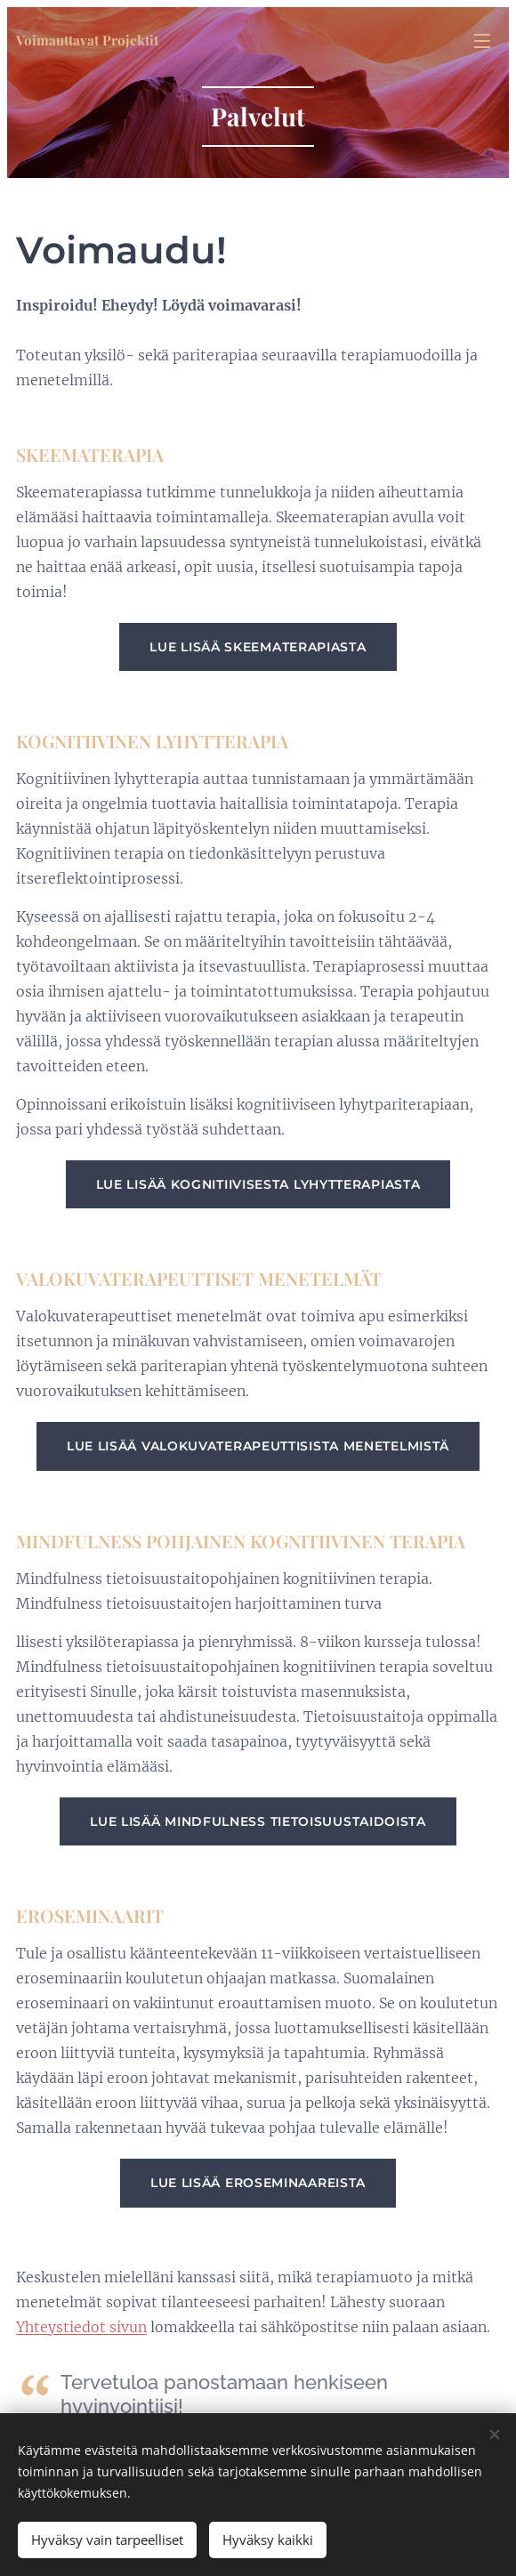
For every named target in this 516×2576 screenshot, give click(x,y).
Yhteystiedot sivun (81, 2326)
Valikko (482, 41)
